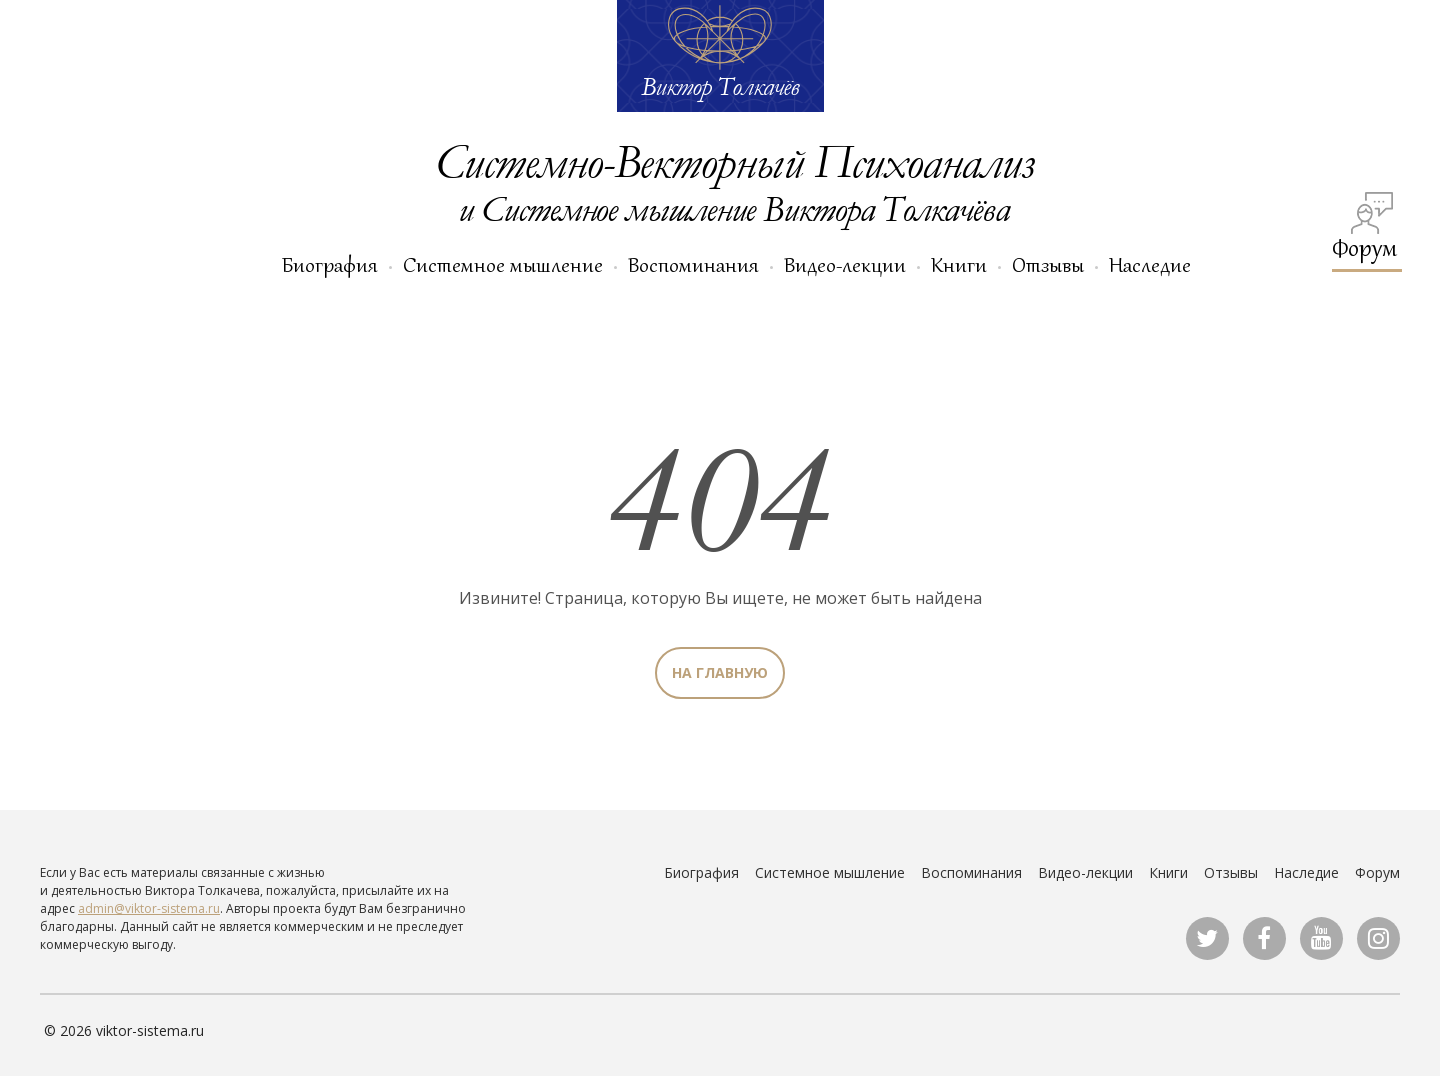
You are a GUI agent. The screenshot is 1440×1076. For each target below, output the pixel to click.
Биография (330, 265)
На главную (720, 672)
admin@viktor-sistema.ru (149, 908)
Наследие (1150, 265)
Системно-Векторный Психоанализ (734, 160)
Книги (959, 265)
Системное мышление (503, 265)
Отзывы (1048, 265)
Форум (1364, 227)
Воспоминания (693, 265)
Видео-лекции (845, 265)
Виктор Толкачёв (720, 86)
